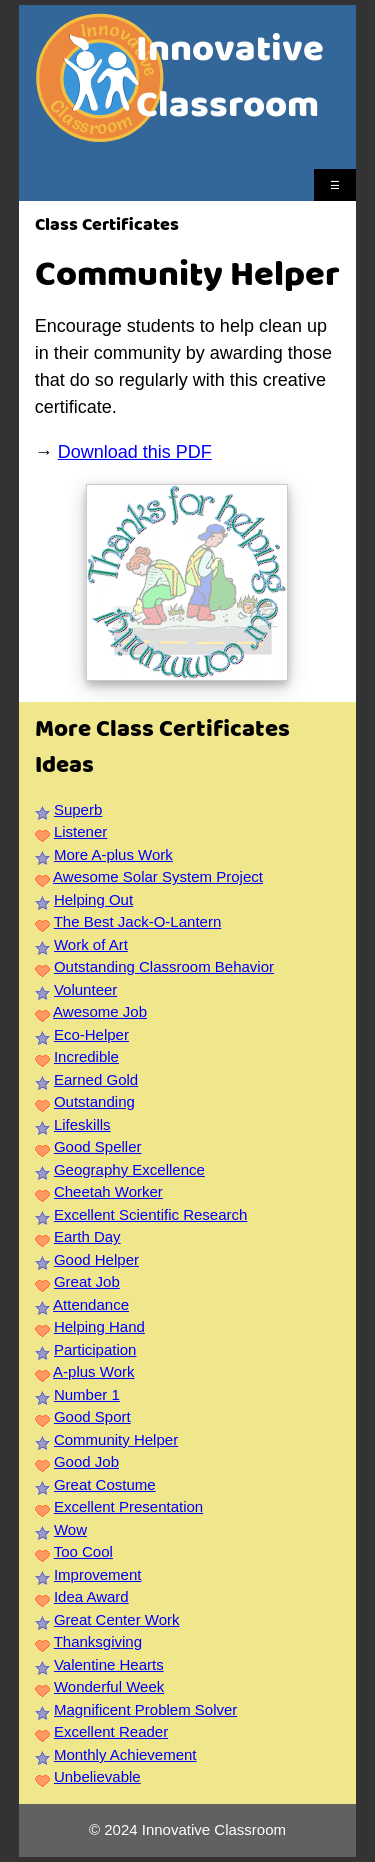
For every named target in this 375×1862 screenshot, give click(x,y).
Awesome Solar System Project (158, 876)
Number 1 (87, 1394)
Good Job (86, 1461)
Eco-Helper (91, 1034)
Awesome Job (100, 1011)
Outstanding (94, 1101)
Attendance (91, 1304)
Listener (80, 831)
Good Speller (98, 1146)
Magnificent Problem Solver (145, 1709)
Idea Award (91, 1596)
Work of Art (91, 944)
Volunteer (85, 989)
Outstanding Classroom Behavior (164, 966)
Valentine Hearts (109, 1664)
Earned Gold (96, 1079)
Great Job (87, 1281)
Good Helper (96, 1259)
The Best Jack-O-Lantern (138, 921)
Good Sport (92, 1416)
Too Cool (83, 1551)
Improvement (98, 1574)
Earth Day (87, 1236)
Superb (78, 809)
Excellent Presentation (128, 1506)
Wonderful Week (109, 1686)
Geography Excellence (129, 1169)
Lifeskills (82, 1124)
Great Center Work (117, 1619)
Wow (70, 1529)
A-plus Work (93, 1371)
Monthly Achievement (125, 1754)
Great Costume (105, 1484)
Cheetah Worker (108, 1191)
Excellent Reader (111, 1731)
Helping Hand (99, 1326)
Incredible (86, 1056)
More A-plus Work (113, 854)
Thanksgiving (98, 1641)
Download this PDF (135, 452)
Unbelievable (97, 1776)
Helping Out (93, 899)
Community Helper (116, 1439)
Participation (95, 1349)
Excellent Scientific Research (150, 1214)
